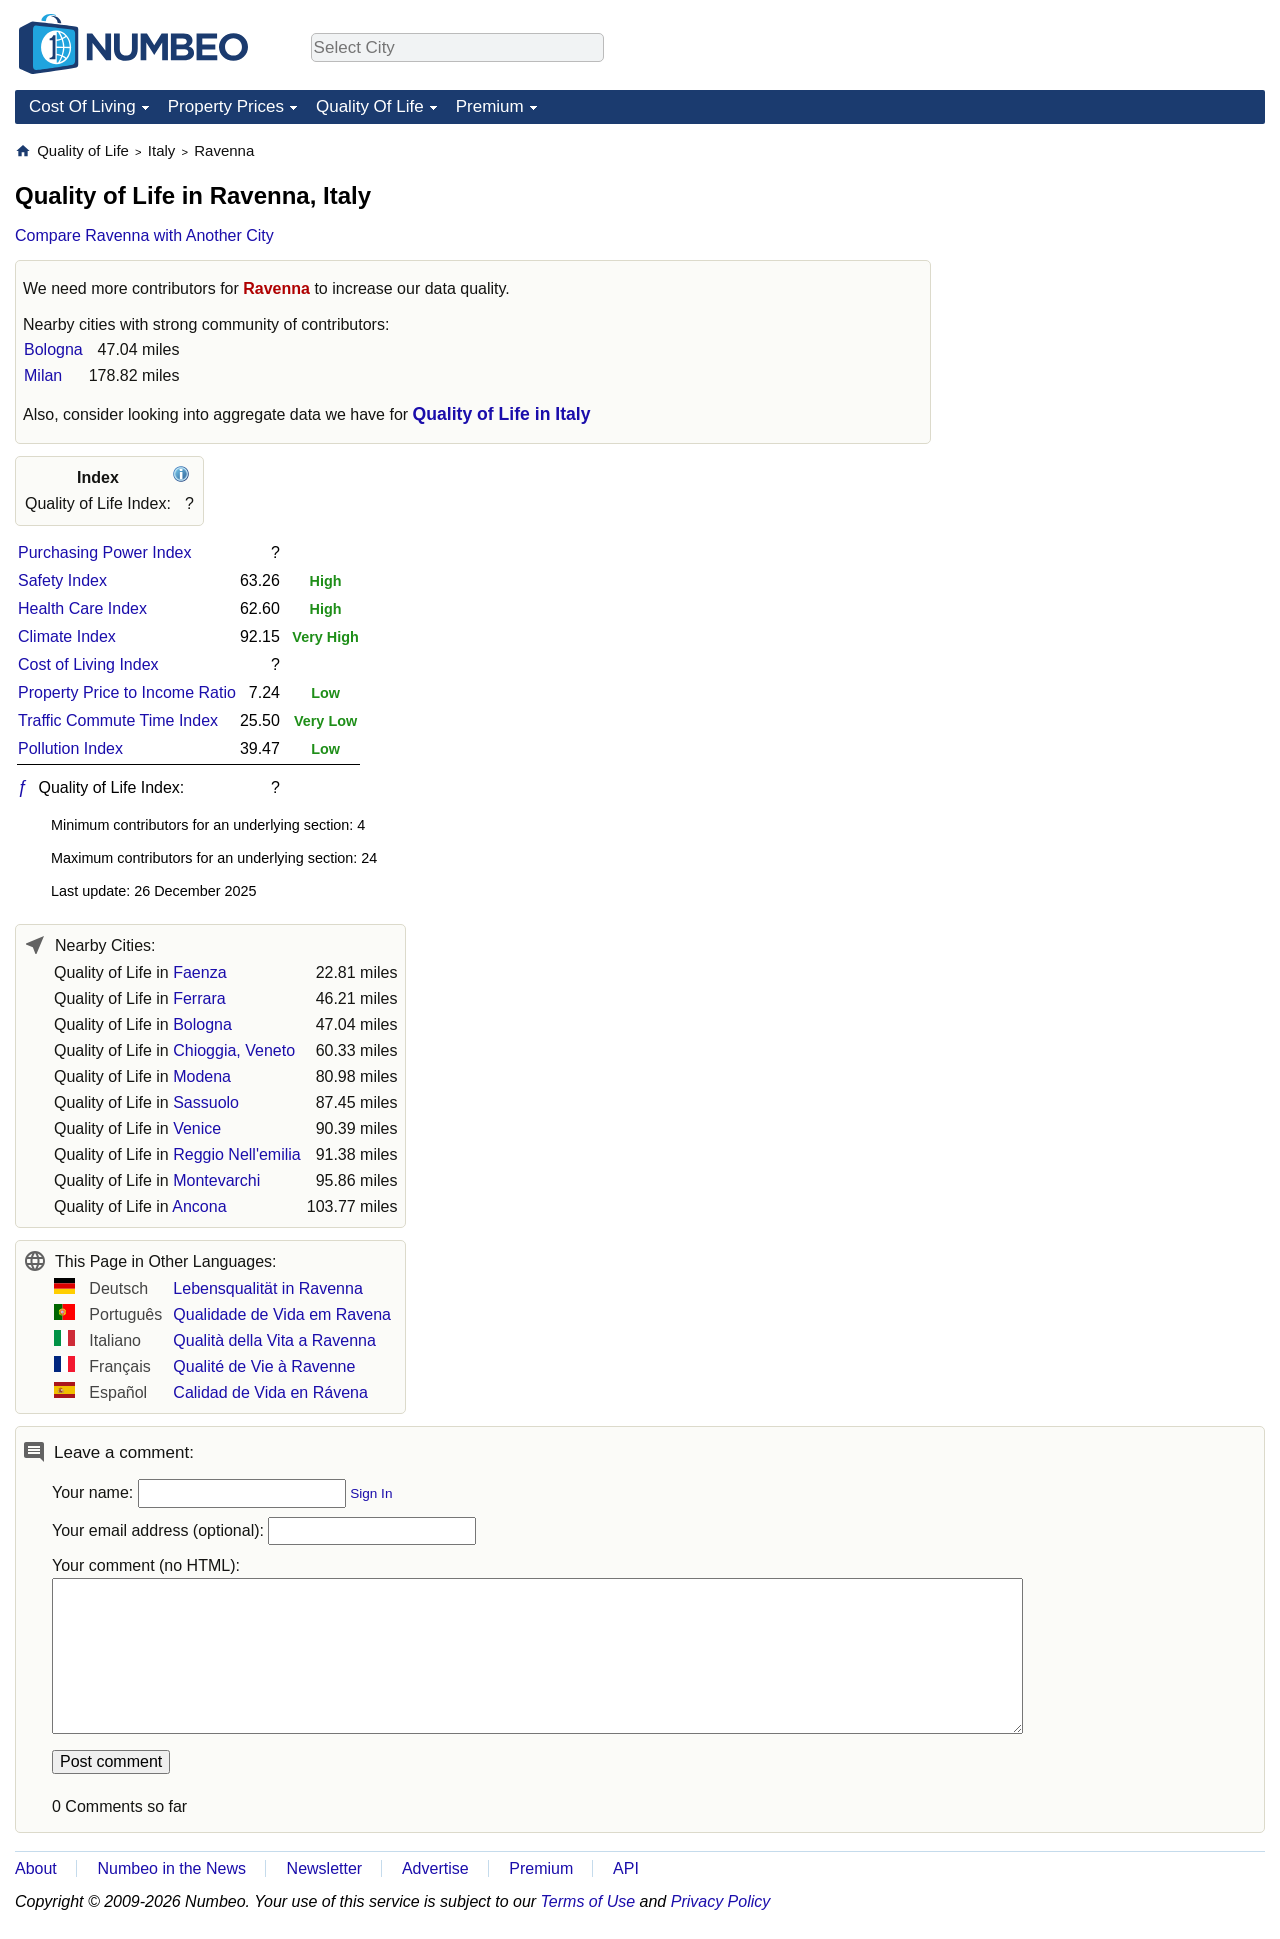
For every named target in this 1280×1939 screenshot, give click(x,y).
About (36, 1868)
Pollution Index (70, 748)
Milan (43, 375)
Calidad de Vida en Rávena (270, 1392)
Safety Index (62, 580)
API (626, 1868)
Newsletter (325, 1868)
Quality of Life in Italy (502, 414)
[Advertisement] (1115, 266)
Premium (490, 106)
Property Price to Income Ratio (127, 692)
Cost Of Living (82, 106)
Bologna (53, 349)
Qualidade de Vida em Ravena (282, 1314)
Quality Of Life (370, 106)
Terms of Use (588, 1901)
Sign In (371, 1493)
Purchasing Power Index (104, 552)
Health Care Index (82, 608)
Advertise (435, 1868)
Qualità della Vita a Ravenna (274, 1340)
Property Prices (226, 106)
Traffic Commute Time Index (118, 720)
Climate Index (67, 636)
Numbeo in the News (171, 1868)
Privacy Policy (721, 1901)
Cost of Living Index (88, 664)
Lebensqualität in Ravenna (267, 1288)
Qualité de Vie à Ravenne (264, 1366)
